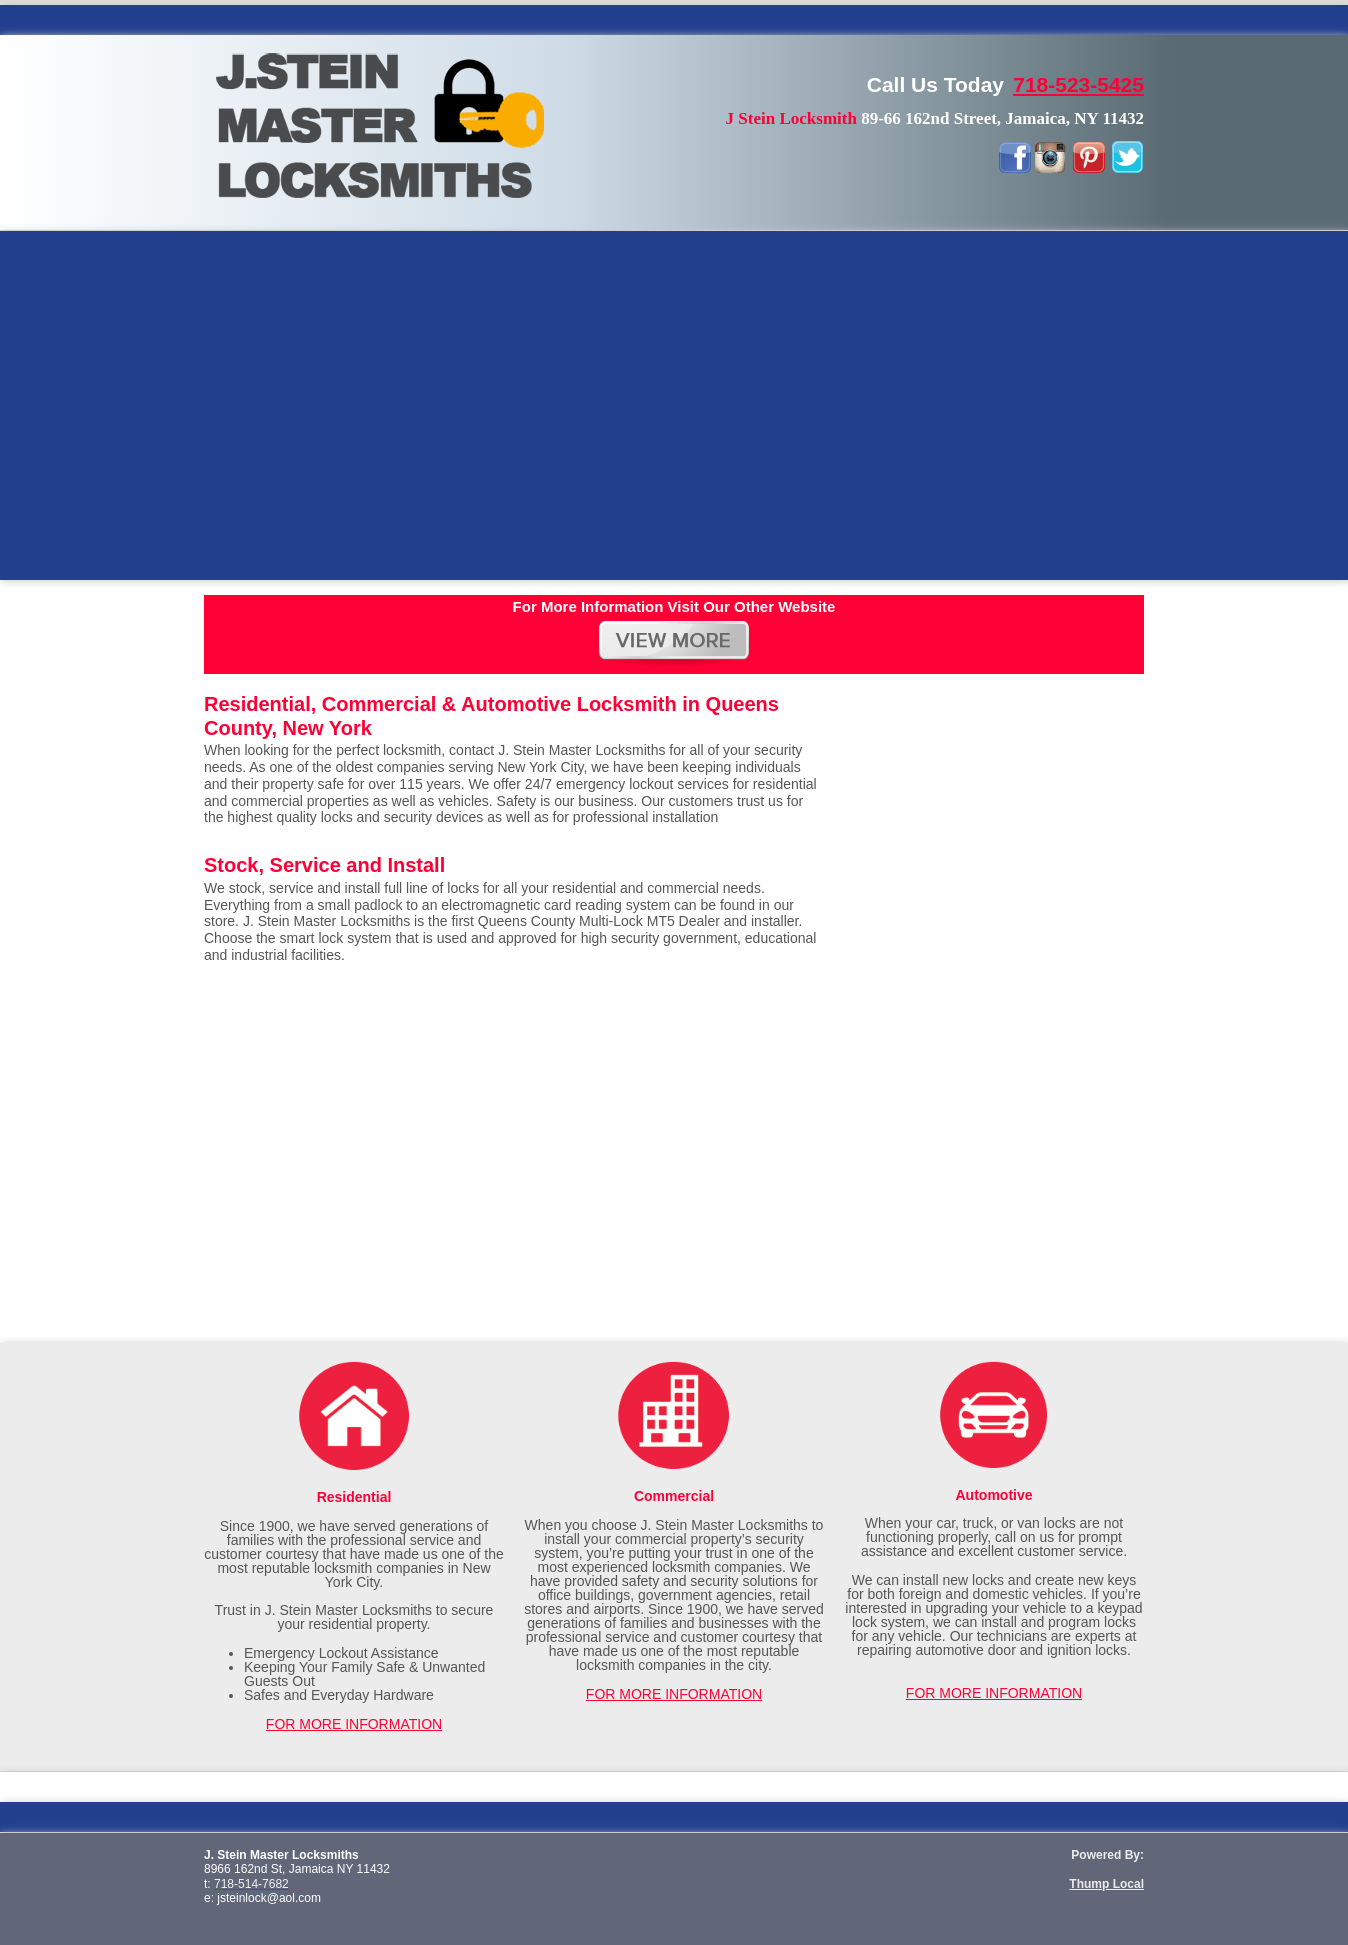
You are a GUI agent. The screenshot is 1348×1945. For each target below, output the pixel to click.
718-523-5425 (1078, 84)
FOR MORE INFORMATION (354, 1724)
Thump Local (1106, 1884)
